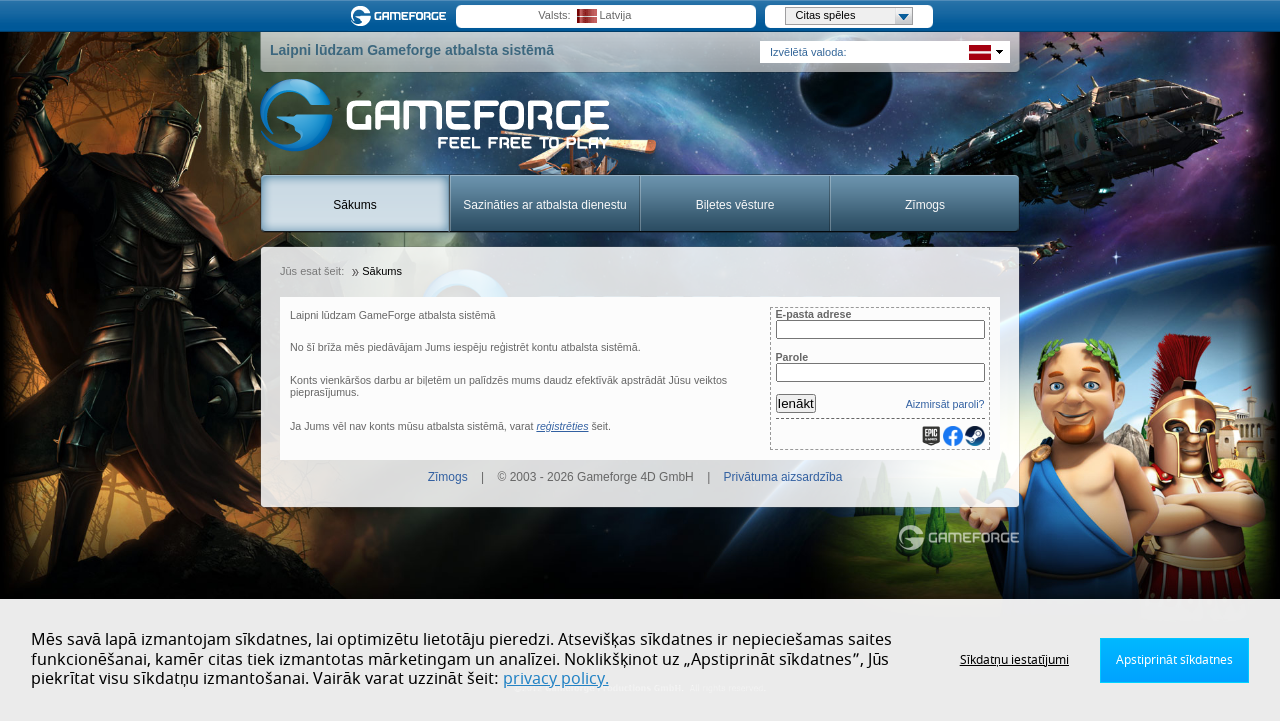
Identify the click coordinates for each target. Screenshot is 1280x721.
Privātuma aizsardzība (783, 477)
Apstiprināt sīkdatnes (1174, 660)
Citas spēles (854, 16)
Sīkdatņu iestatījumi (1014, 660)
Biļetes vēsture (735, 205)
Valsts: (554, 15)
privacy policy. (556, 679)
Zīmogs (925, 205)
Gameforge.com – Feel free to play (402, 16)
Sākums (354, 205)
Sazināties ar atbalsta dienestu (544, 205)
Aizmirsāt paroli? (945, 404)
